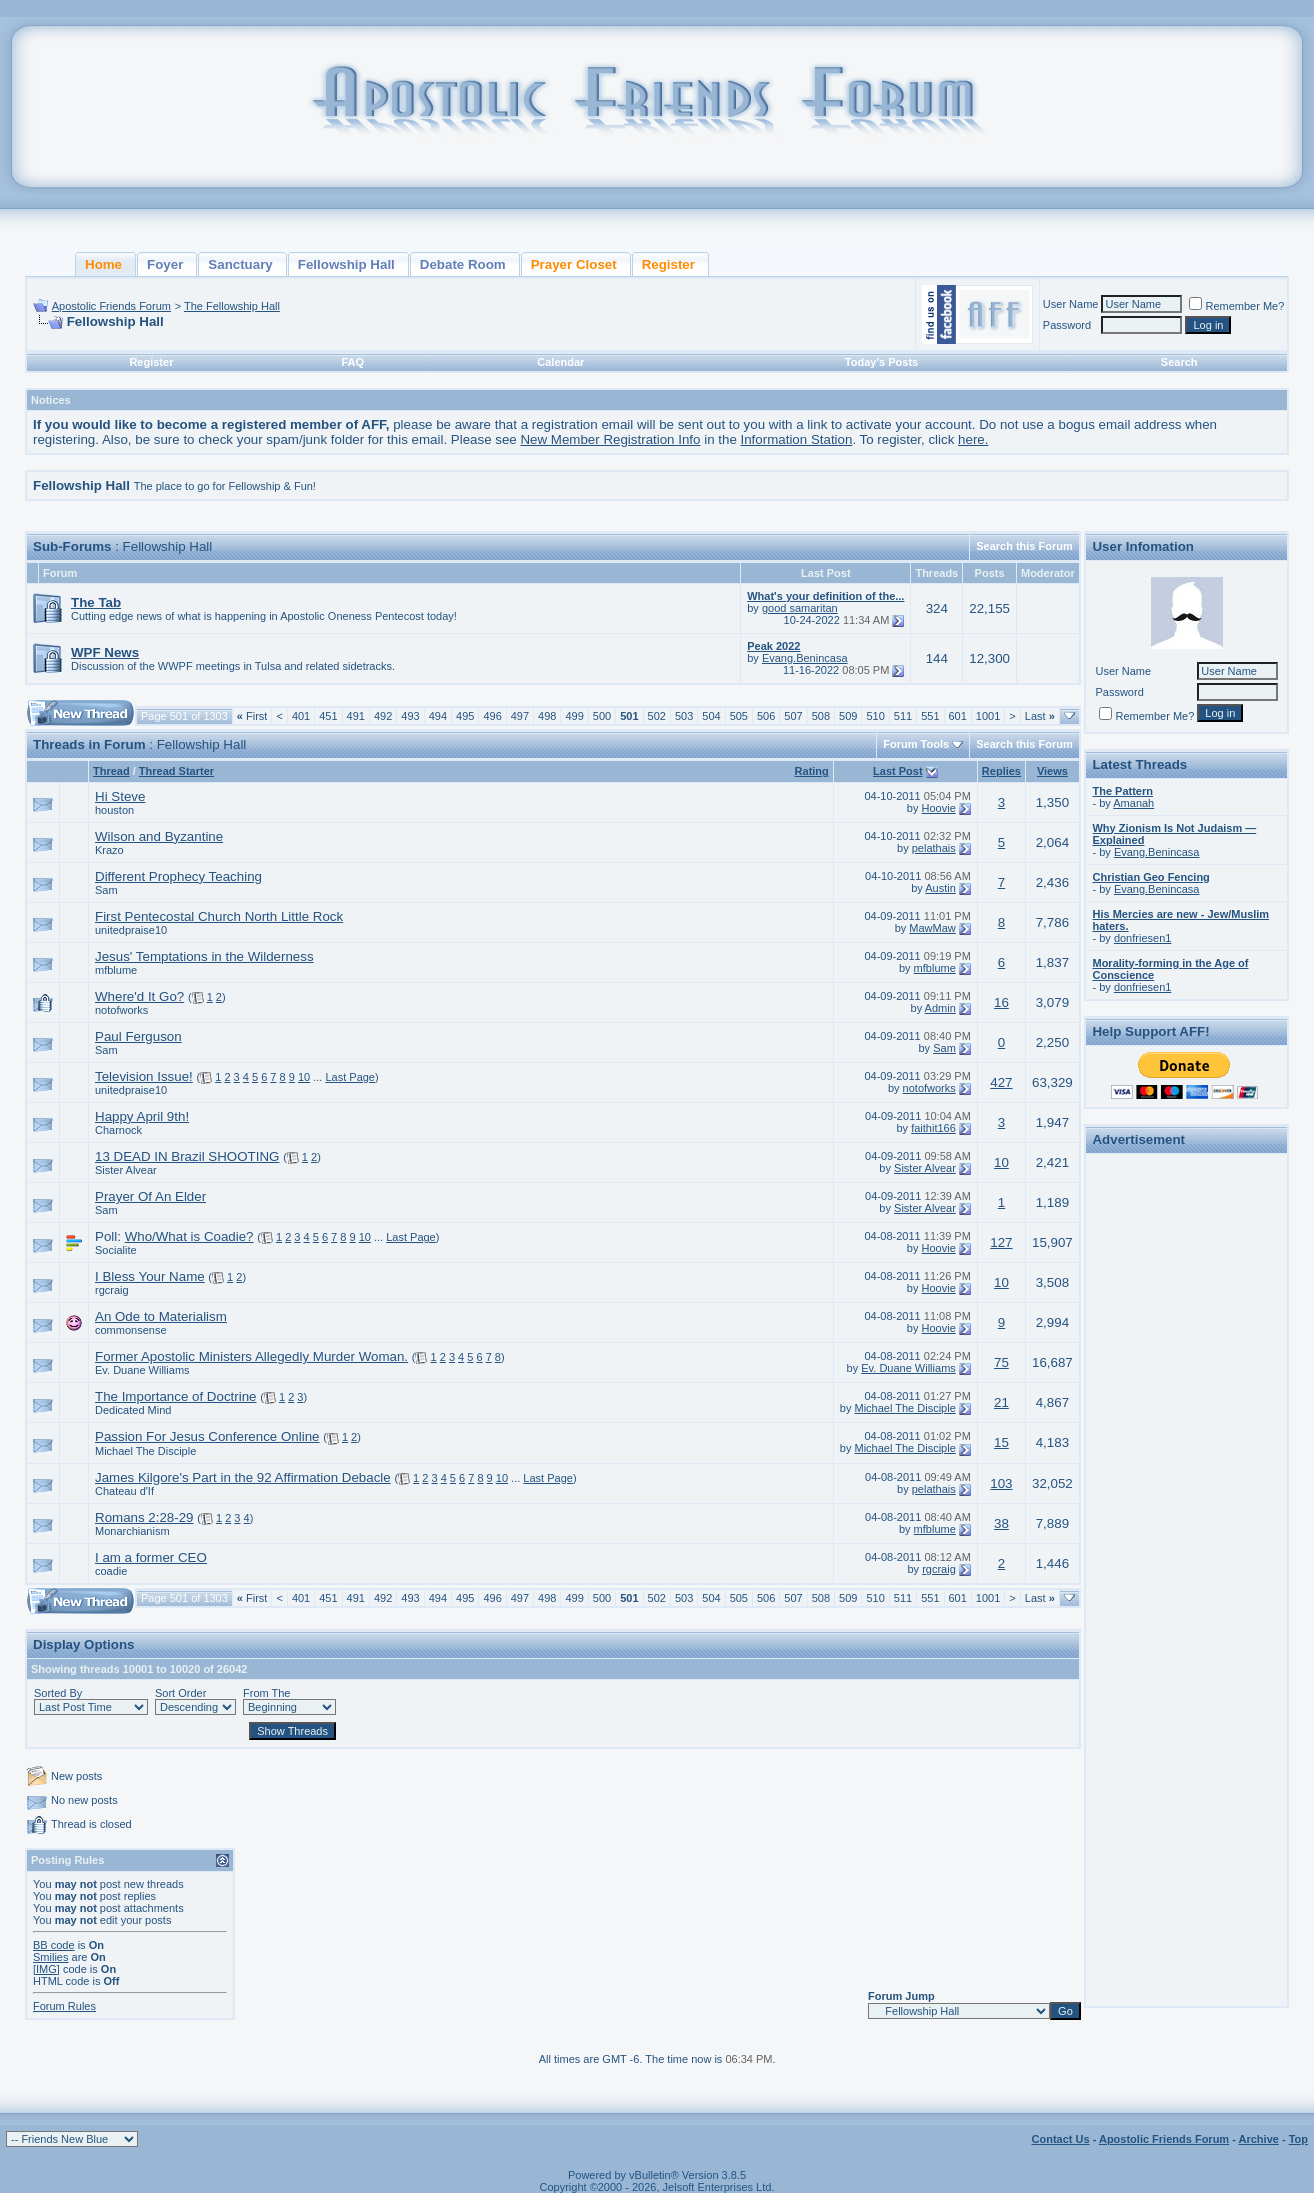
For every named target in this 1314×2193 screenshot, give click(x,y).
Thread (111, 771)
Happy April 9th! (142, 1116)
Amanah (1133, 803)
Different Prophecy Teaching (178, 876)
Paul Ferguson (138, 1036)
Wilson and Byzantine (159, 836)
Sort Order (180, 1693)
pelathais (934, 848)
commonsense (131, 1330)
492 (383, 716)
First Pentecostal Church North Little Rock (219, 916)
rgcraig (112, 1290)
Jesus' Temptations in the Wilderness (204, 956)
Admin (940, 1008)
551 (930, 716)
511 (903, 716)
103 (1001, 1483)
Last (1040, 716)
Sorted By (58, 1693)
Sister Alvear (126, 1170)
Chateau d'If (124, 1491)
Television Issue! (144, 1076)
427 (1001, 1082)
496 (492, 716)
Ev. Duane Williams (142, 1370)
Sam (106, 890)
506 (766, 716)
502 (657, 716)
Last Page (350, 1077)
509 (848, 716)
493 (410, 716)
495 (465, 716)
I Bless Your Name (150, 1276)
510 (875, 716)
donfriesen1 (1143, 938)
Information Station (797, 439)
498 (547, 716)
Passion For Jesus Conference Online (207, 1436)
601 (958, 716)
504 (711, 716)
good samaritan (800, 608)
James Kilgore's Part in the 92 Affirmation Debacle (243, 1477)
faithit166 (933, 1128)
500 (602, 716)
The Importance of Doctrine (176, 1396)
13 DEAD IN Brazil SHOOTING (187, 1156)
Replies (1001, 771)
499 (574, 716)
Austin (940, 888)
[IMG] (46, 1969)
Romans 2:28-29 (144, 1517)
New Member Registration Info (610, 439)
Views (1052, 771)
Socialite (116, 1250)
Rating (812, 771)
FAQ (352, 362)
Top (1298, 2139)
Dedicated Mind (133, 1410)
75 (1001, 1362)
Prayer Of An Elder (150, 1196)
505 (739, 716)
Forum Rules (64, 2006)
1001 (988, 716)
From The (266, 1693)
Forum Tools (916, 744)
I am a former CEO (151, 1557)
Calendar (560, 362)
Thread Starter (176, 771)
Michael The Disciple (905, 1408)
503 (684, 716)
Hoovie (939, 808)
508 (821, 716)
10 (304, 1077)
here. (973, 439)
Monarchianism (132, 1531)
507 (793, 716)
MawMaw (932, 928)
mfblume (116, 970)
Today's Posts (881, 362)
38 (1001, 1523)
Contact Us (1061, 2139)
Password (1067, 325)
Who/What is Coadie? (189, 1236)
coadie (111, 1571)
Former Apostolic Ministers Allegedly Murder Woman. (251, 1356)
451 (328, 716)
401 (301, 716)
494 (438, 716)
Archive (1259, 2139)
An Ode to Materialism (161, 1316)
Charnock (118, 1130)
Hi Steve (120, 796)
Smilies (50, 1957)
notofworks (121, 1010)
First (252, 716)
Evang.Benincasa (805, 658)
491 (356, 716)
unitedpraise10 (131, 930)
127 (1001, 1242)
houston (114, 810)
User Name (1071, 304)
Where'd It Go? (139, 996)
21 (1001, 1402)
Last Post (898, 771)
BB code (54, 1945)
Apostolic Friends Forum (111, 306)
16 (1001, 1002)
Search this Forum (1024, 546)
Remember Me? (1236, 306)
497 (520, 716)
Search (1179, 362)
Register (151, 362)
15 (1001, 1442)
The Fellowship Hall (232, 306)
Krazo (109, 850)
